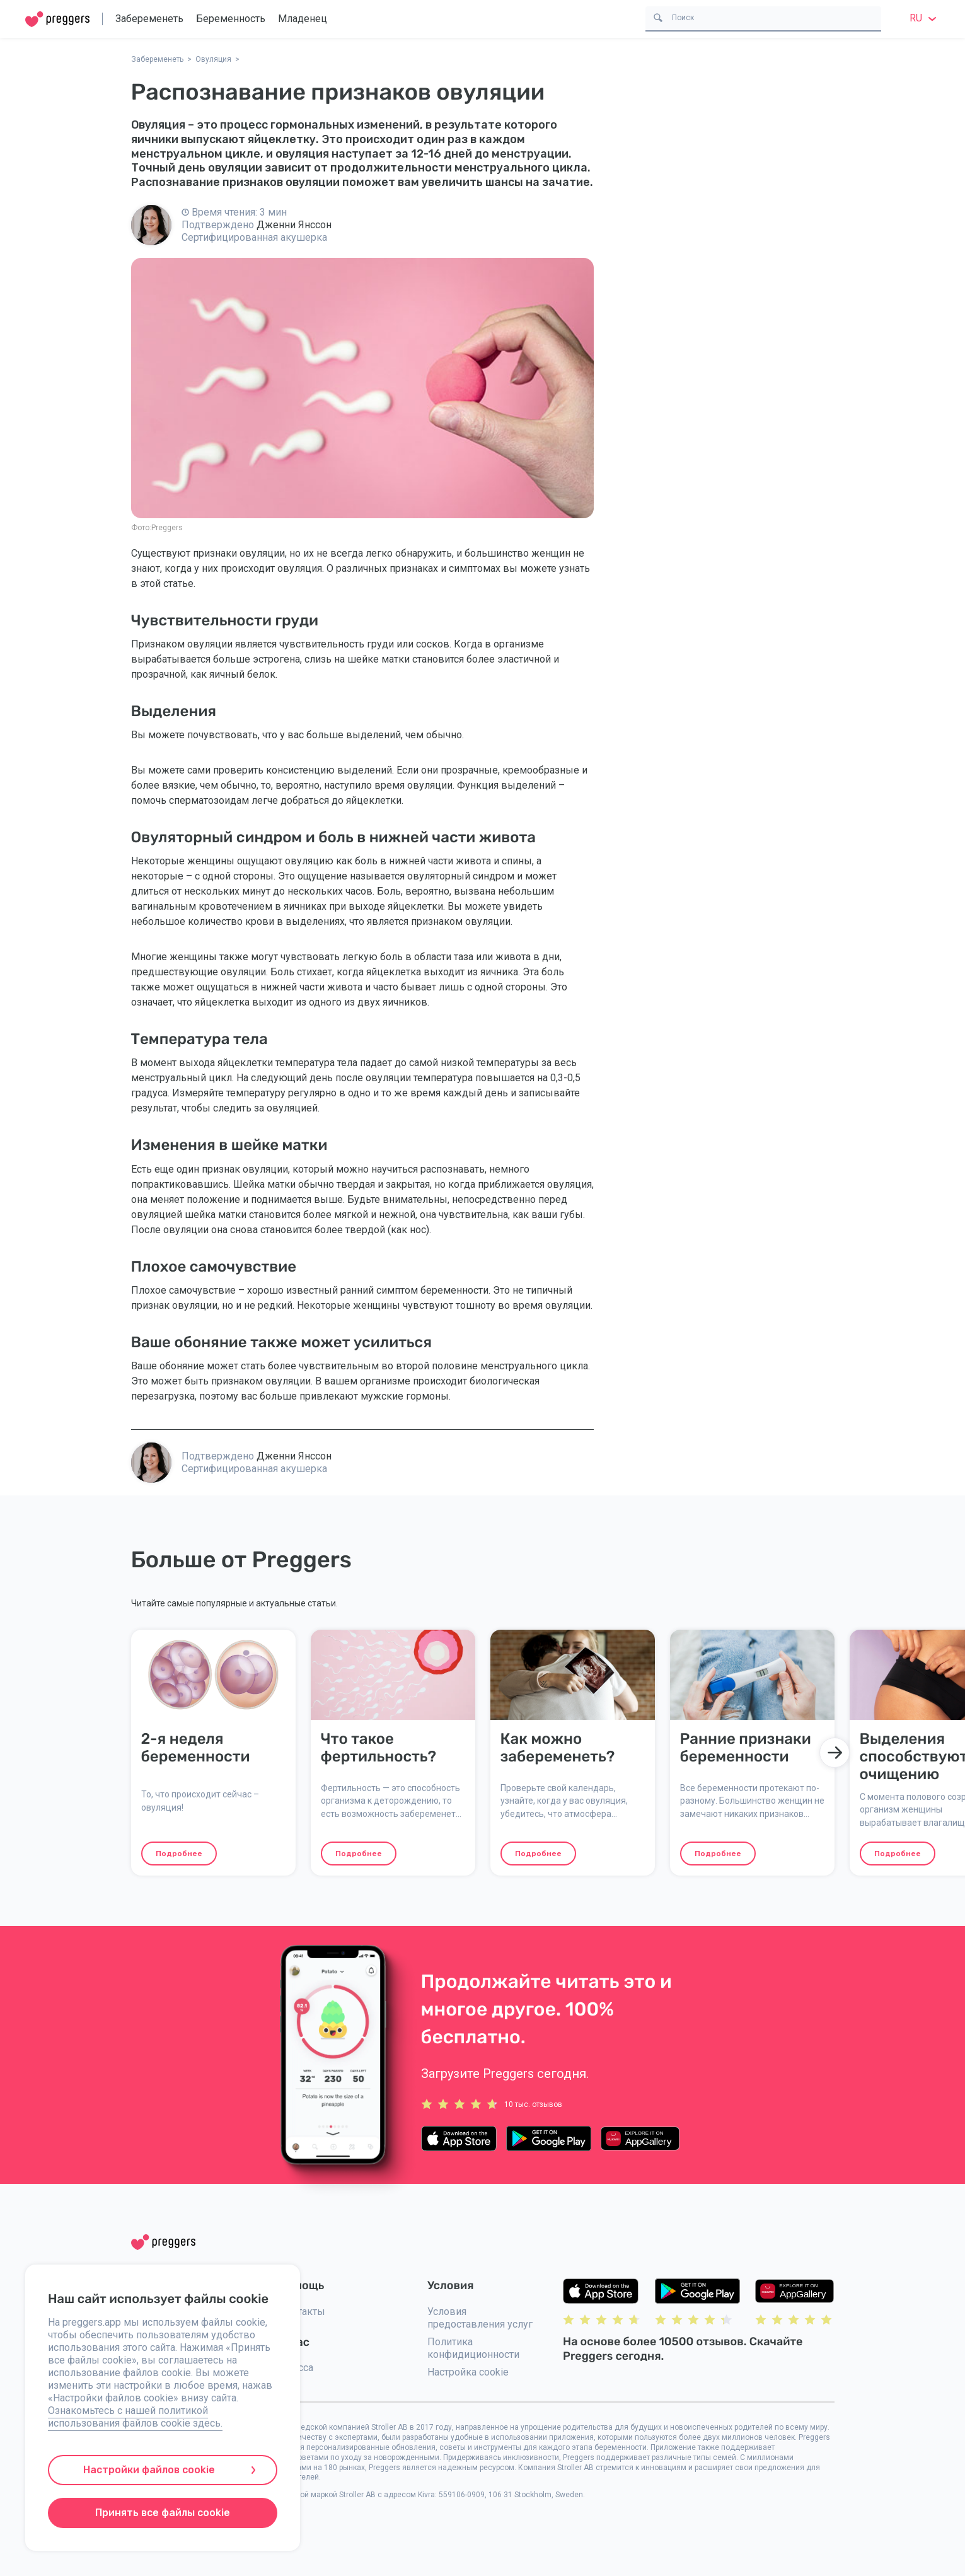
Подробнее (179, 1853)
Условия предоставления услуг (480, 2318)
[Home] (57, 19)
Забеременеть (149, 19)
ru (925, 18)
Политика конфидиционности (473, 2348)
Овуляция (213, 59)
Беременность (230, 19)
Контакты (302, 2312)
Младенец (302, 19)
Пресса (296, 2368)
